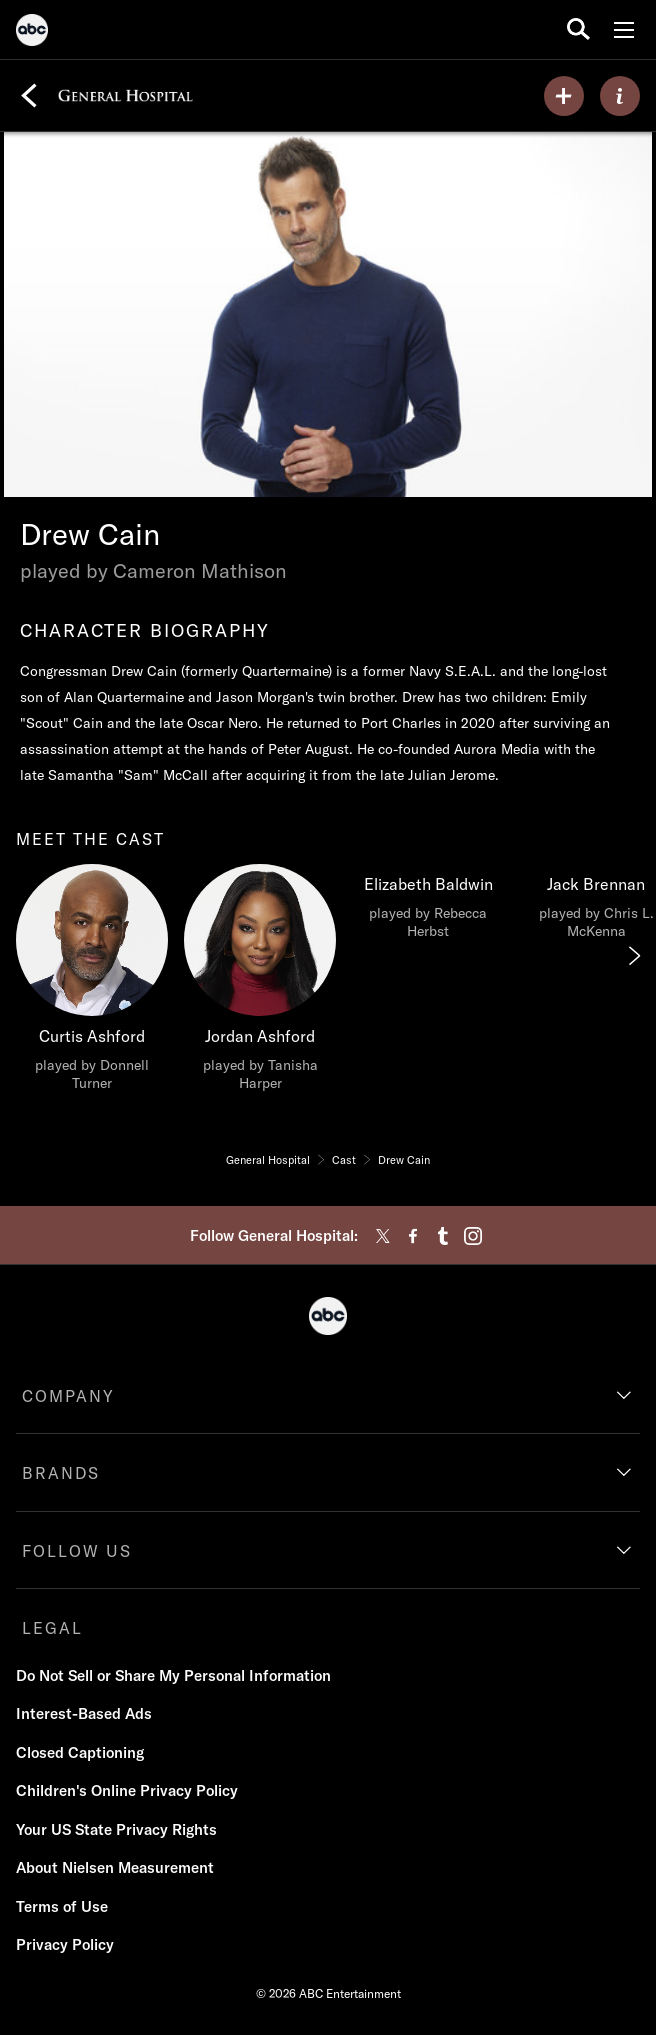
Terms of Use (62, 1906)
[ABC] (32, 33)
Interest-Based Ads (84, 1713)
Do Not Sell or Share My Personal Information (173, 1675)
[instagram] (473, 1236)
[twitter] (383, 1236)
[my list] (564, 96)
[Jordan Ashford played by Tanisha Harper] (260, 983)
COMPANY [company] (68, 1396)
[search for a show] (578, 29)
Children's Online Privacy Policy (127, 1790)
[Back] (29, 96)
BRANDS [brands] (61, 1473)
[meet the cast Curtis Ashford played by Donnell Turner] (92, 983)
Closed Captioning (80, 1752)
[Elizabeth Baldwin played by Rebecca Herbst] (428, 907)
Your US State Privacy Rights (116, 1829)
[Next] (633, 956)
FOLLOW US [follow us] (77, 1551)
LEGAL (52, 1628)
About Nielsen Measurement (115, 1867)
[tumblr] (443, 1236)
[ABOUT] (620, 96)
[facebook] (413, 1236)
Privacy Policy (65, 1944)
